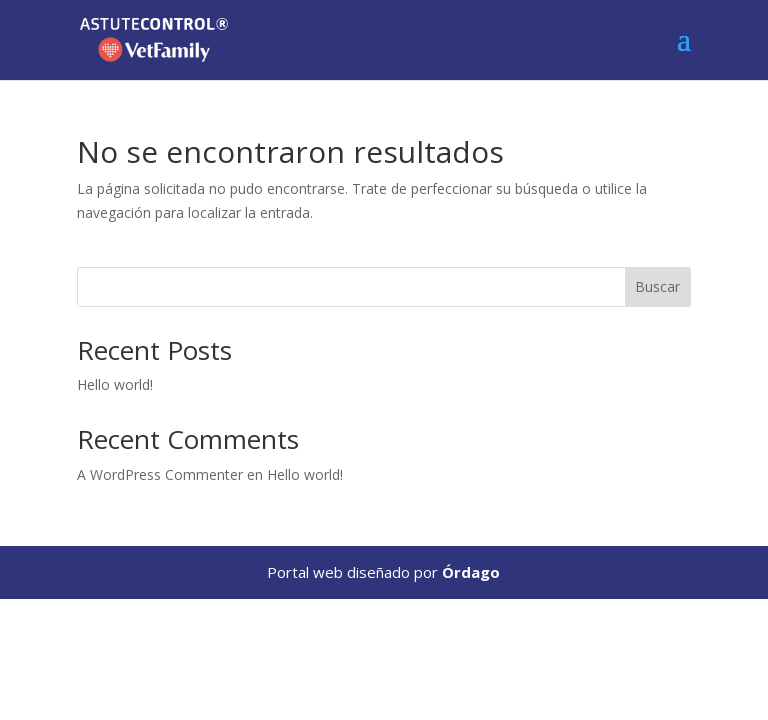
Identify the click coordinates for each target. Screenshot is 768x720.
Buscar (657, 286)
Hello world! (115, 384)
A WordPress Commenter (160, 474)
